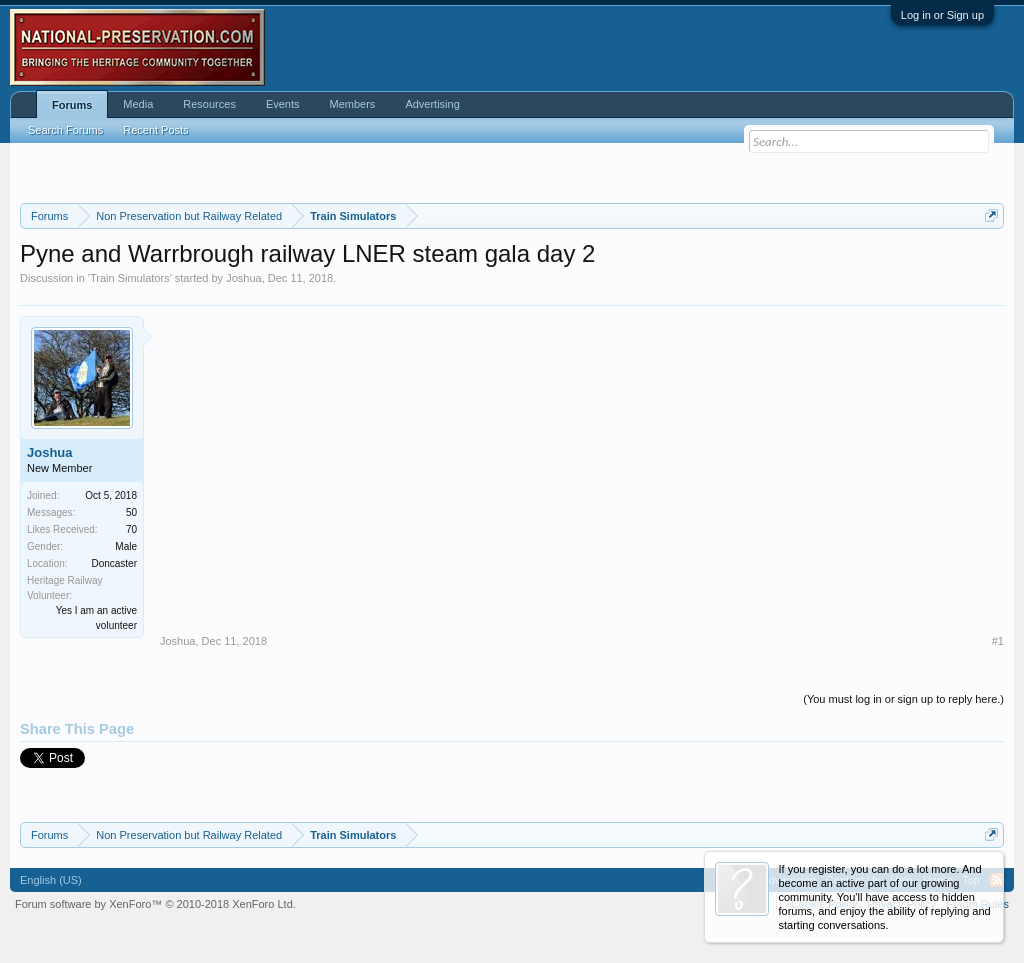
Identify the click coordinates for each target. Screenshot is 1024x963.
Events (283, 104)
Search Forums (65, 130)
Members (353, 104)
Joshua (243, 278)
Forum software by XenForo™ (155, 904)
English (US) (51, 880)
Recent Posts (155, 130)
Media (138, 104)
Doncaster (114, 563)
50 (131, 512)
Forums (72, 105)
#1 (998, 641)
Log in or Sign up (942, 15)
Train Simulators (130, 278)
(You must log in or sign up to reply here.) (903, 699)
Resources (209, 104)
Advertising (432, 104)
